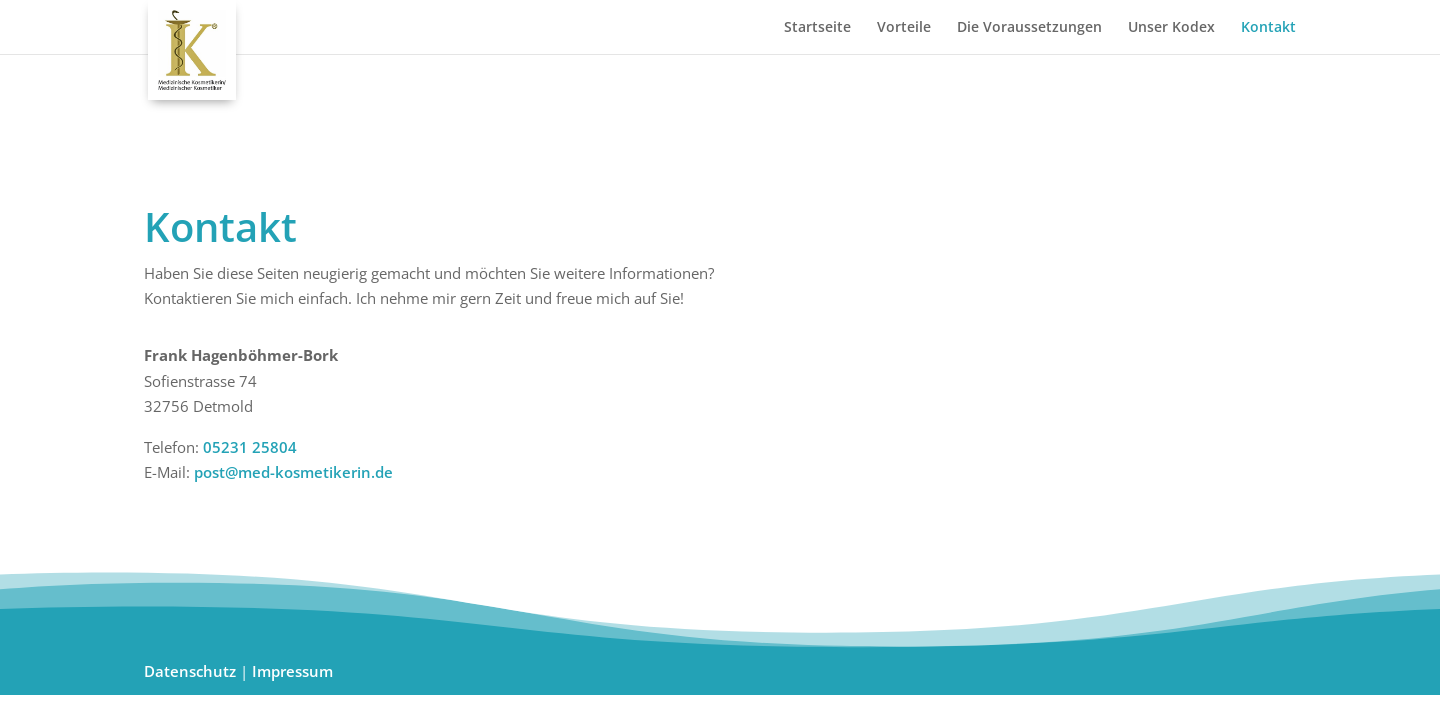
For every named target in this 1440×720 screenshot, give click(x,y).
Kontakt (1268, 28)
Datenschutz (190, 671)
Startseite (817, 28)
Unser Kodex (1171, 28)
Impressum (292, 671)
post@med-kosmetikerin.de (291, 472)
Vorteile (904, 28)
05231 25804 (250, 447)
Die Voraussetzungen (1029, 28)
